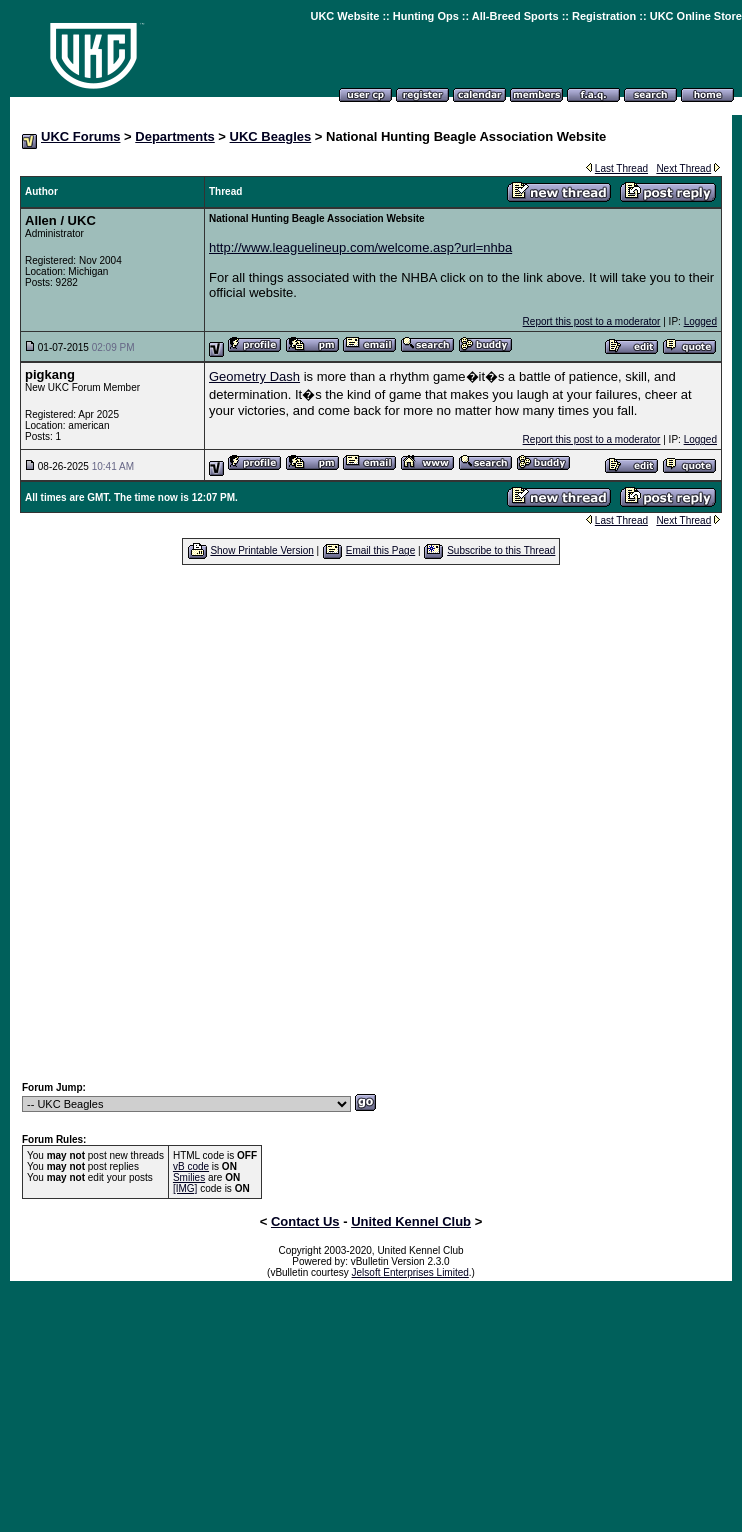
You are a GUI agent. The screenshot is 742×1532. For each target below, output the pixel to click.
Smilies (189, 1177)
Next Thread (683, 168)
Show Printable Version (261, 550)
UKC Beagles (271, 136)
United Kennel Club (411, 1221)
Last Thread (621, 168)
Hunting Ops (426, 16)
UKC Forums (80, 136)
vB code (191, 1166)
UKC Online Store (696, 16)
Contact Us (305, 1221)
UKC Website (344, 16)
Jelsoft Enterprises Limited (410, 1272)
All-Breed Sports (515, 16)
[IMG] (185, 1188)
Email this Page (380, 550)
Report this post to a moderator (592, 321)
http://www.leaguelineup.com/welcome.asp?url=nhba (360, 247)
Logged (700, 321)
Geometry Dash (254, 376)
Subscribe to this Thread (501, 550)
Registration (604, 16)
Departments (174, 136)
